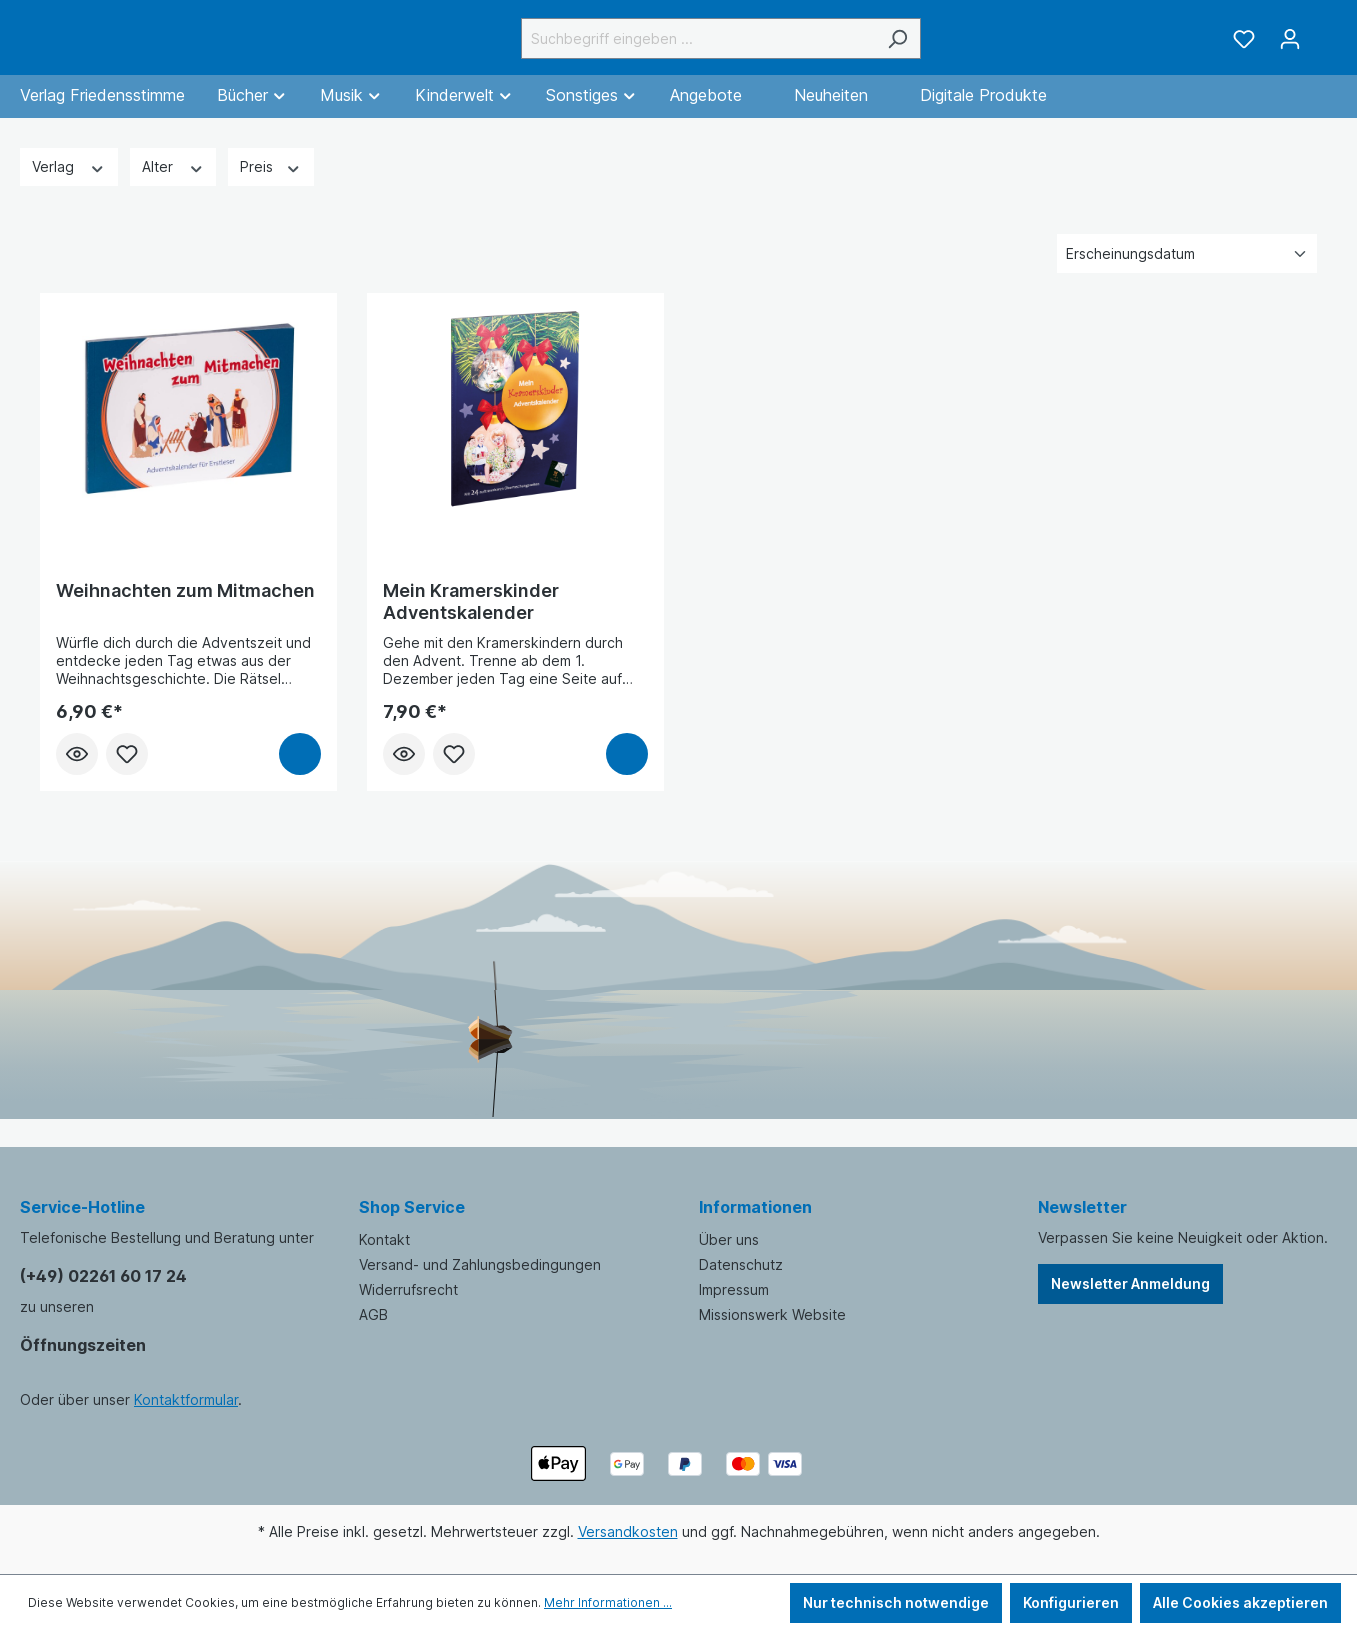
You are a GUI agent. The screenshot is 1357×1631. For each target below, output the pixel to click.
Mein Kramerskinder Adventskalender (471, 624)
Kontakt (384, 1239)
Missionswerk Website (772, 1314)
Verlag (69, 188)
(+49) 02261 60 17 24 (103, 1276)
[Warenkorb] (1325, 43)
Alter (173, 188)
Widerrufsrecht (408, 1289)
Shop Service (412, 1207)
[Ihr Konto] (1290, 50)
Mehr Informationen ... (608, 1602)
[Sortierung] (1187, 276)
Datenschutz (741, 1264)
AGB (373, 1314)
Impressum (734, 1289)
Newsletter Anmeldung (1130, 1283)
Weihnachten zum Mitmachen (185, 613)
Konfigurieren (1071, 1602)
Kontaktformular (186, 1399)
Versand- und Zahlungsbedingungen (480, 1264)
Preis (271, 188)
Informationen (755, 1207)
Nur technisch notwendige (896, 1602)
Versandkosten (628, 1531)
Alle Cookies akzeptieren (1240, 1602)
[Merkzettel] (1244, 50)
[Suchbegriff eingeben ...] (748, 49)
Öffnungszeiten (83, 1345)
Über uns (729, 1239)
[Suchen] (947, 49)
